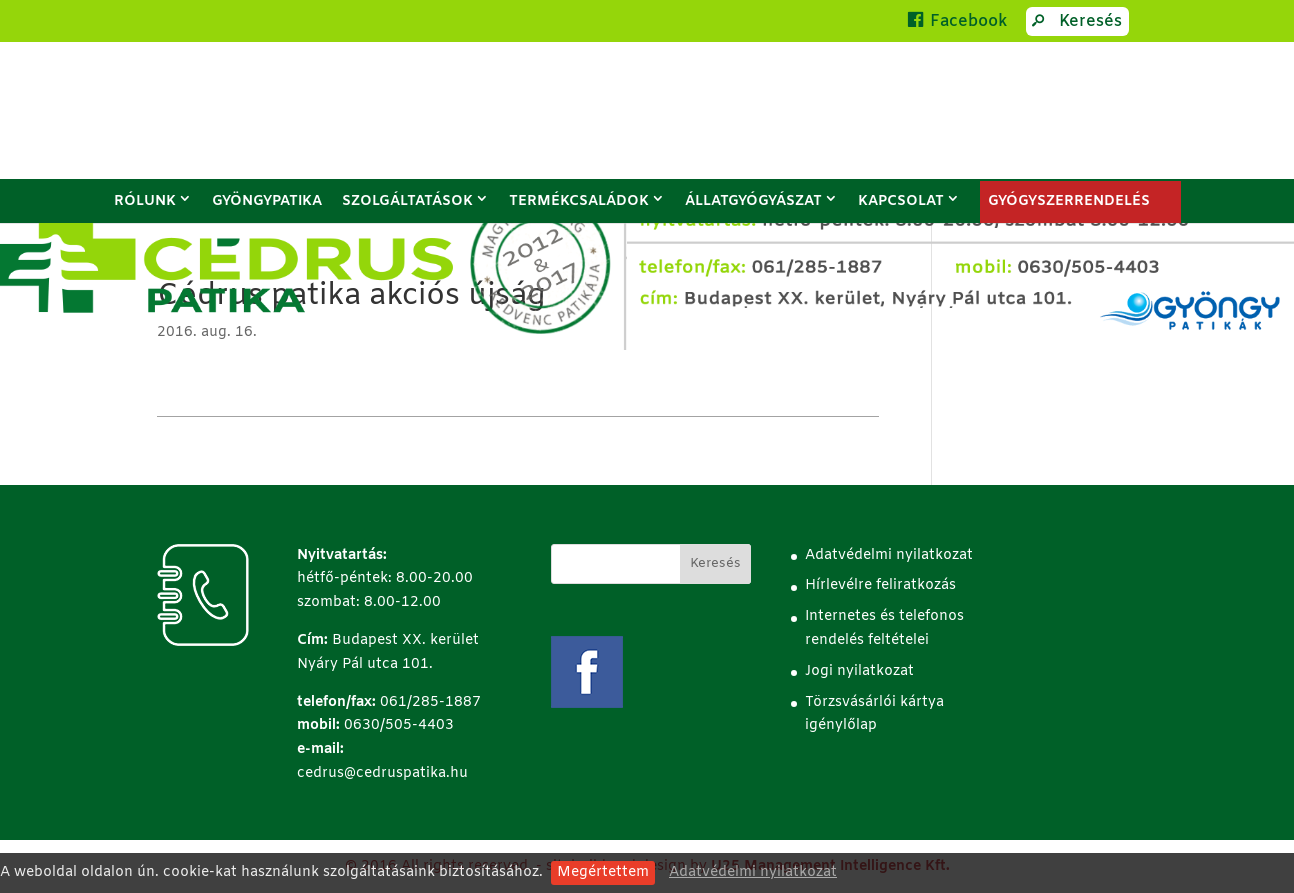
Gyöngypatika (267, 201)
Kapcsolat (901, 201)
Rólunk (145, 201)
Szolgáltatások (407, 201)
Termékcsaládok (579, 201)
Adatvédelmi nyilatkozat (753, 872)
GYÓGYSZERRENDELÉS (1069, 201)
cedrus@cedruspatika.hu (382, 773)
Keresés (1074, 24)
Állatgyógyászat (753, 201)
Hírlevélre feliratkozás (880, 585)
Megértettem (603, 872)
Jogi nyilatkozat (859, 671)
